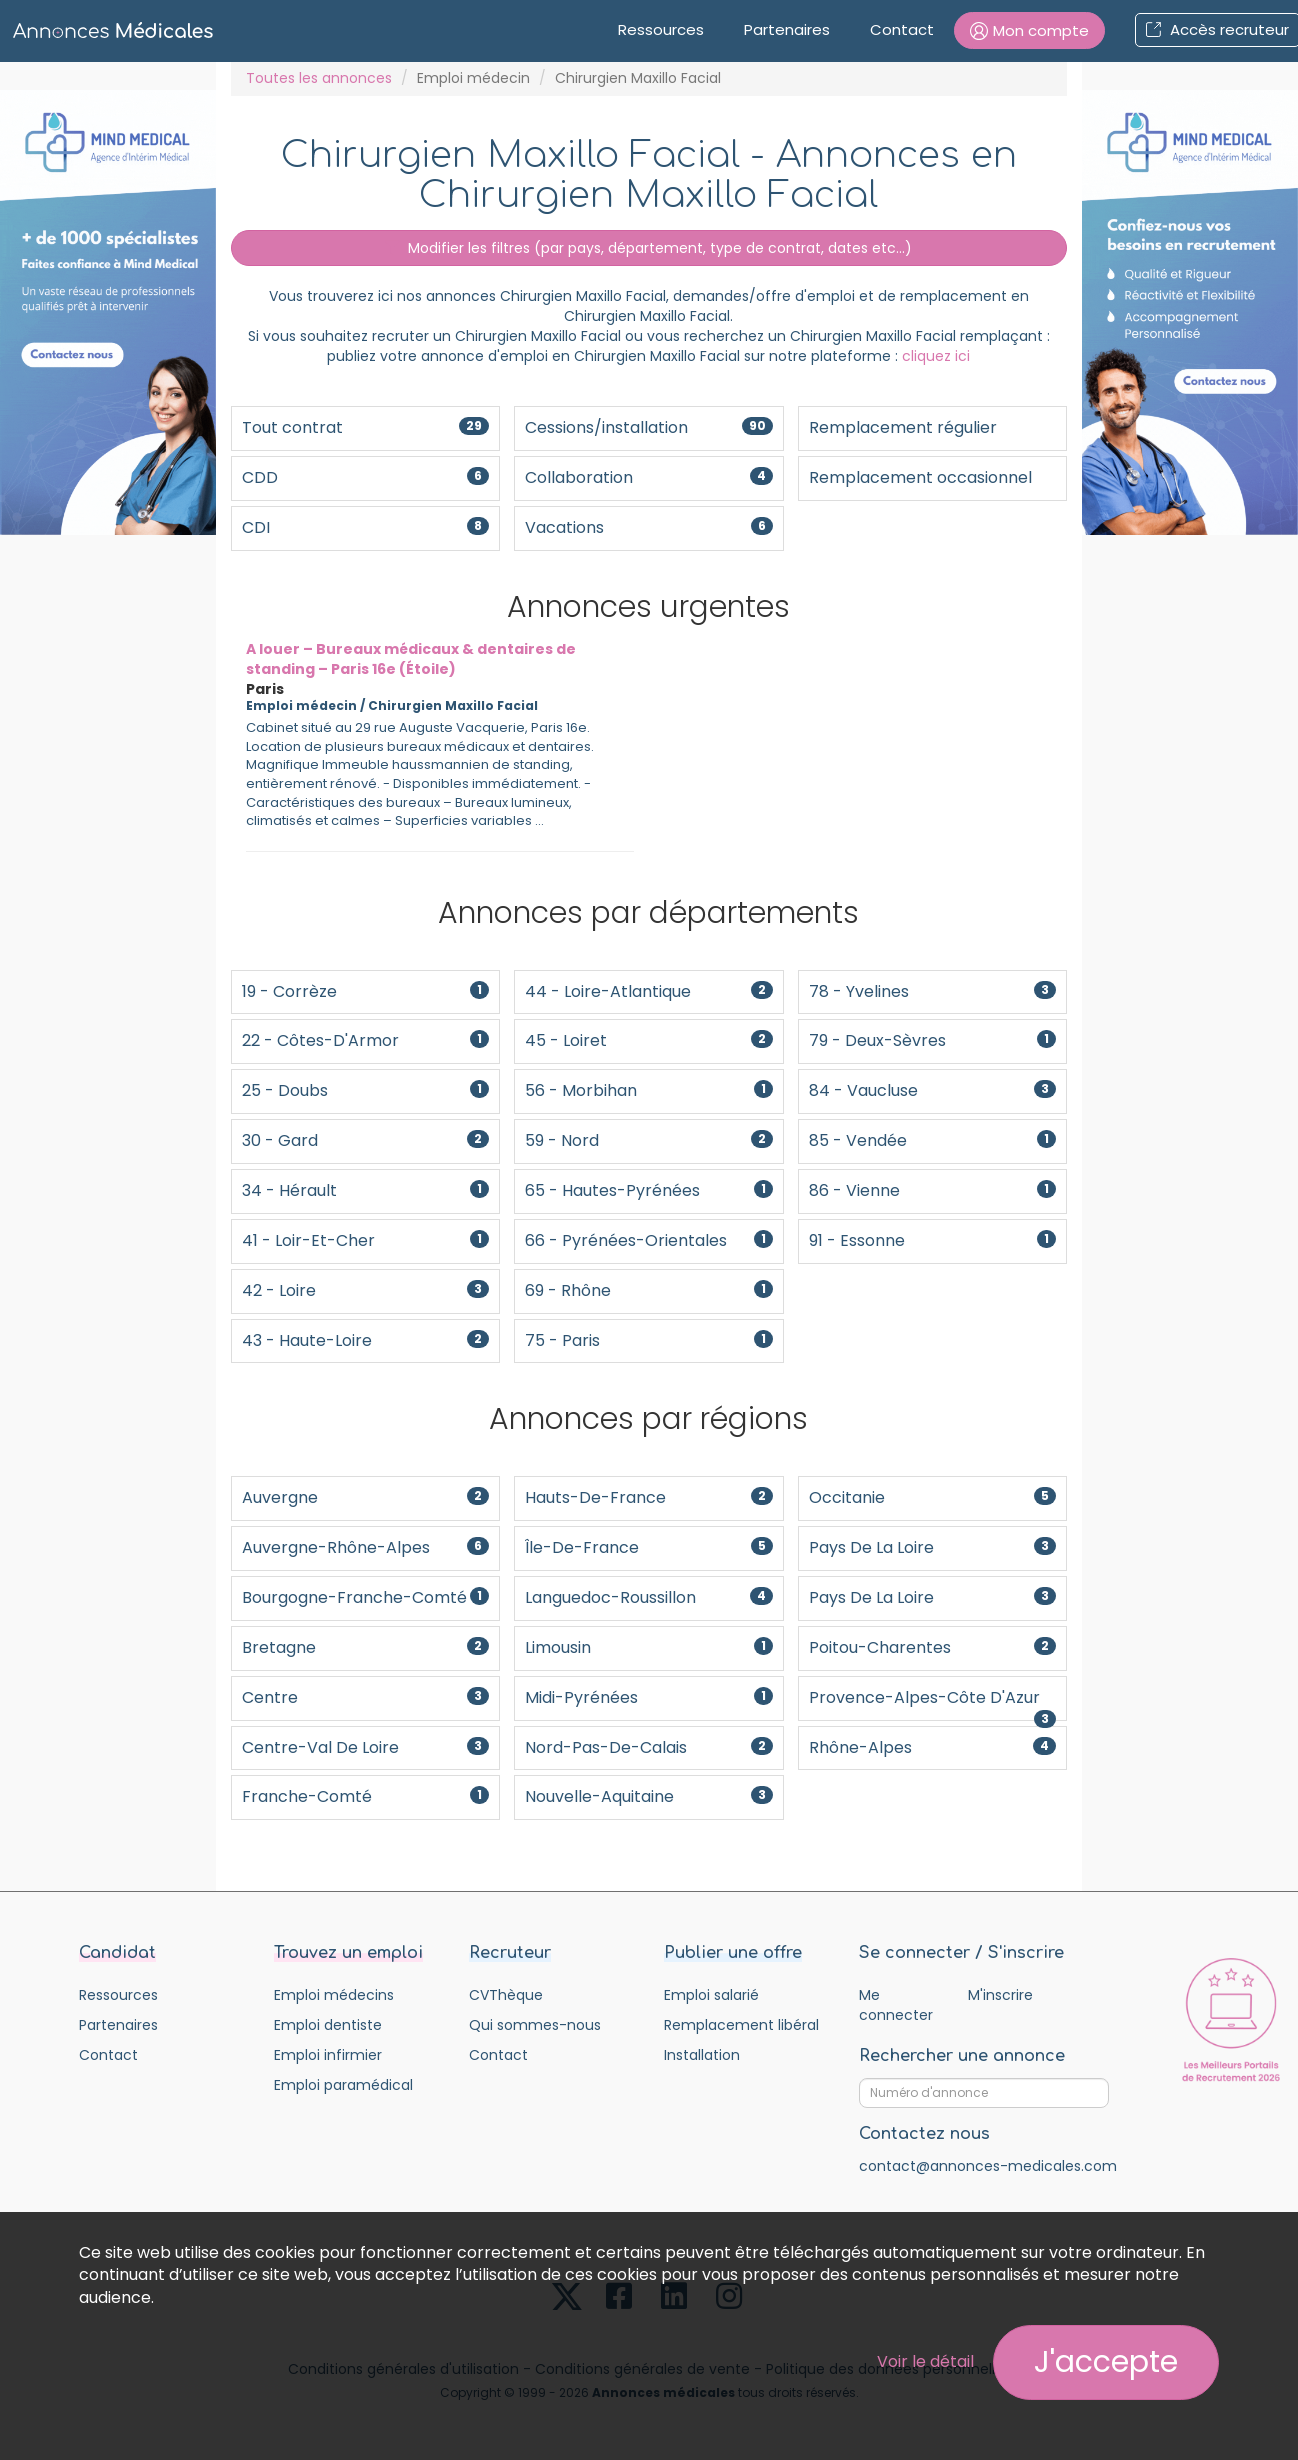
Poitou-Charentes (932, 1647)
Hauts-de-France (648, 1497)
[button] (1029, 30)
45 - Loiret (648, 1040)
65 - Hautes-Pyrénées (648, 1190)
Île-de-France (648, 1547)
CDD (365, 477)
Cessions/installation (648, 427)
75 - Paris (648, 1340)
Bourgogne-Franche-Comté (365, 1597)
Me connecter (896, 2005)
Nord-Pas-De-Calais (648, 1747)
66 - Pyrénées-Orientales (648, 1240)
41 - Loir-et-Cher (365, 1240)
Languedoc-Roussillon (648, 1597)
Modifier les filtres (648, 248)
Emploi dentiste (328, 2025)
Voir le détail (925, 2361)
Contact (902, 29)
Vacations (648, 527)
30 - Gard (365, 1140)
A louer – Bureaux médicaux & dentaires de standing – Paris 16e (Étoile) (411, 659)
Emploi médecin (473, 78)
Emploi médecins (334, 1995)
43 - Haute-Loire (365, 1340)
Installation (702, 2055)
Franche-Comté (365, 1796)
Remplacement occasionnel (920, 477)
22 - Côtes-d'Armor (365, 1040)
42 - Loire (365, 1290)
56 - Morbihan (648, 1090)
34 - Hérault (365, 1190)
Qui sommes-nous (535, 2025)
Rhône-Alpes (932, 1747)
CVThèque (506, 1995)
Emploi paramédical (343, 2085)
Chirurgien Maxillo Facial (453, 705)
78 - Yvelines (932, 991)
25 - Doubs (365, 1090)
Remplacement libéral (741, 2025)
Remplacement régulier (903, 427)
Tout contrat (365, 427)
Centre (365, 1697)
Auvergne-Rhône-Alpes (365, 1547)
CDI (365, 527)
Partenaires (787, 29)
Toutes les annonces (319, 78)
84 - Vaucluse (932, 1090)
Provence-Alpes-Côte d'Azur (932, 1703)
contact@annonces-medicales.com (988, 2166)
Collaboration (648, 477)
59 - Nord (648, 1140)
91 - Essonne (932, 1240)
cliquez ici (936, 356)
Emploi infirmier (328, 2055)
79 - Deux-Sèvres (932, 1040)
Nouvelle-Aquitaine (648, 1796)
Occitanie (932, 1497)
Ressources (661, 29)
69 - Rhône (648, 1290)
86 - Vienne (932, 1190)
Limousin (648, 1647)
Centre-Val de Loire (365, 1747)
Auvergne (365, 1497)
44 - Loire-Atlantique (648, 991)
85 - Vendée (932, 1140)
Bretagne (365, 1647)
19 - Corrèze (365, 991)
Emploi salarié (711, 1995)
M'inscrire (1000, 1995)
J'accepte (1106, 2362)
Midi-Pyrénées (648, 1697)
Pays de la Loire (932, 1547)
